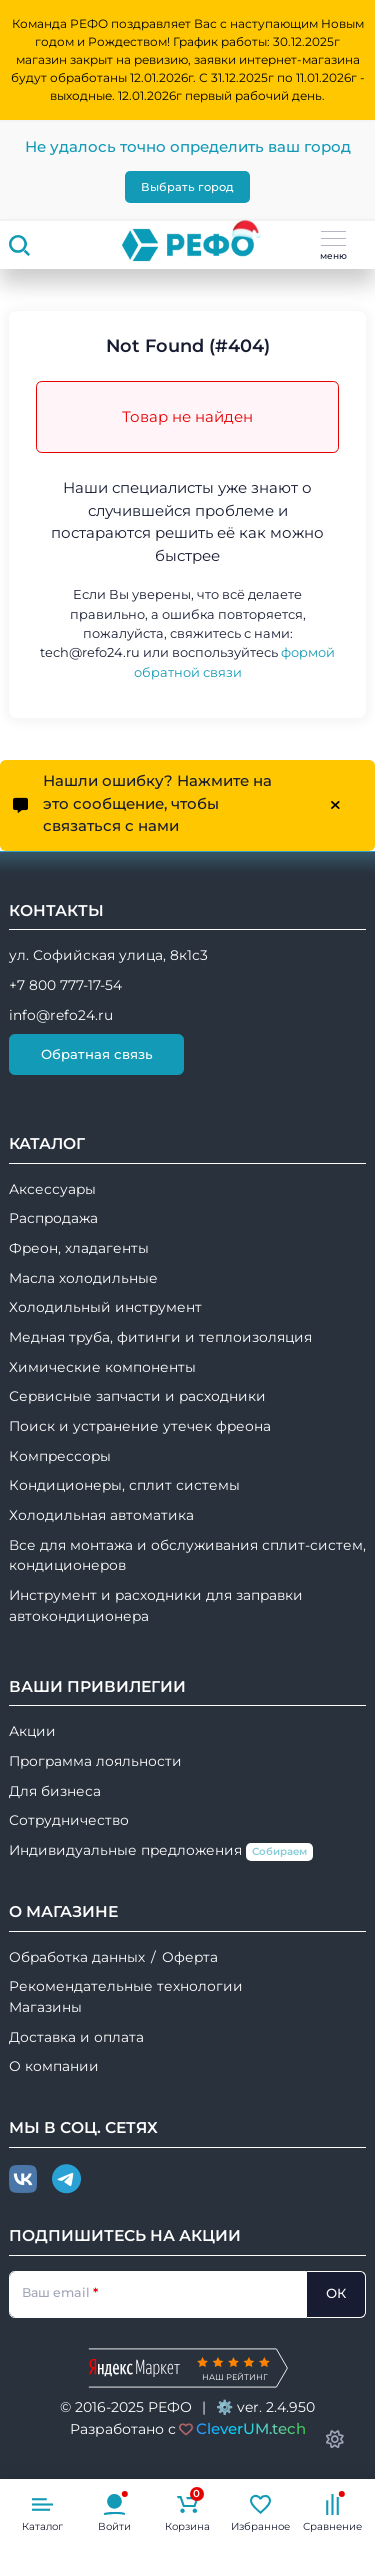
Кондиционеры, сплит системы (124, 1485)
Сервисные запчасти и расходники (137, 1396)
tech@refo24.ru (90, 652)
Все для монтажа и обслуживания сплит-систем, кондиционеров (187, 1555)
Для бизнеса (55, 1791)
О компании (54, 2066)
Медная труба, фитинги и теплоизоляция (160, 1337)
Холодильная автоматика (101, 1515)
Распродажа (53, 1218)
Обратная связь (97, 1054)
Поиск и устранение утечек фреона (140, 1426)
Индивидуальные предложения (161, 1851)
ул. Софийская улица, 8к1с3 (108, 955)
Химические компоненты (102, 1367)
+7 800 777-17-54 (65, 985)
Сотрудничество (69, 1820)
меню (333, 246)
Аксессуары (52, 1189)
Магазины (45, 2007)
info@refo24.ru (61, 1015)
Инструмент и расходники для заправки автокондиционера (156, 1605)
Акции (32, 1731)
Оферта (190, 1957)
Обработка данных (77, 1957)
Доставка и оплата (76, 2037)
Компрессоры (60, 1456)
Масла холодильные (83, 1278)
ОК (336, 2293)
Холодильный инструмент (105, 1307)
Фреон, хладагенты (79, 1248)
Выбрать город (187, 187)
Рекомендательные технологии (126, 1986)
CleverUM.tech (251, 2428)
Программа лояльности (95, 1761)
